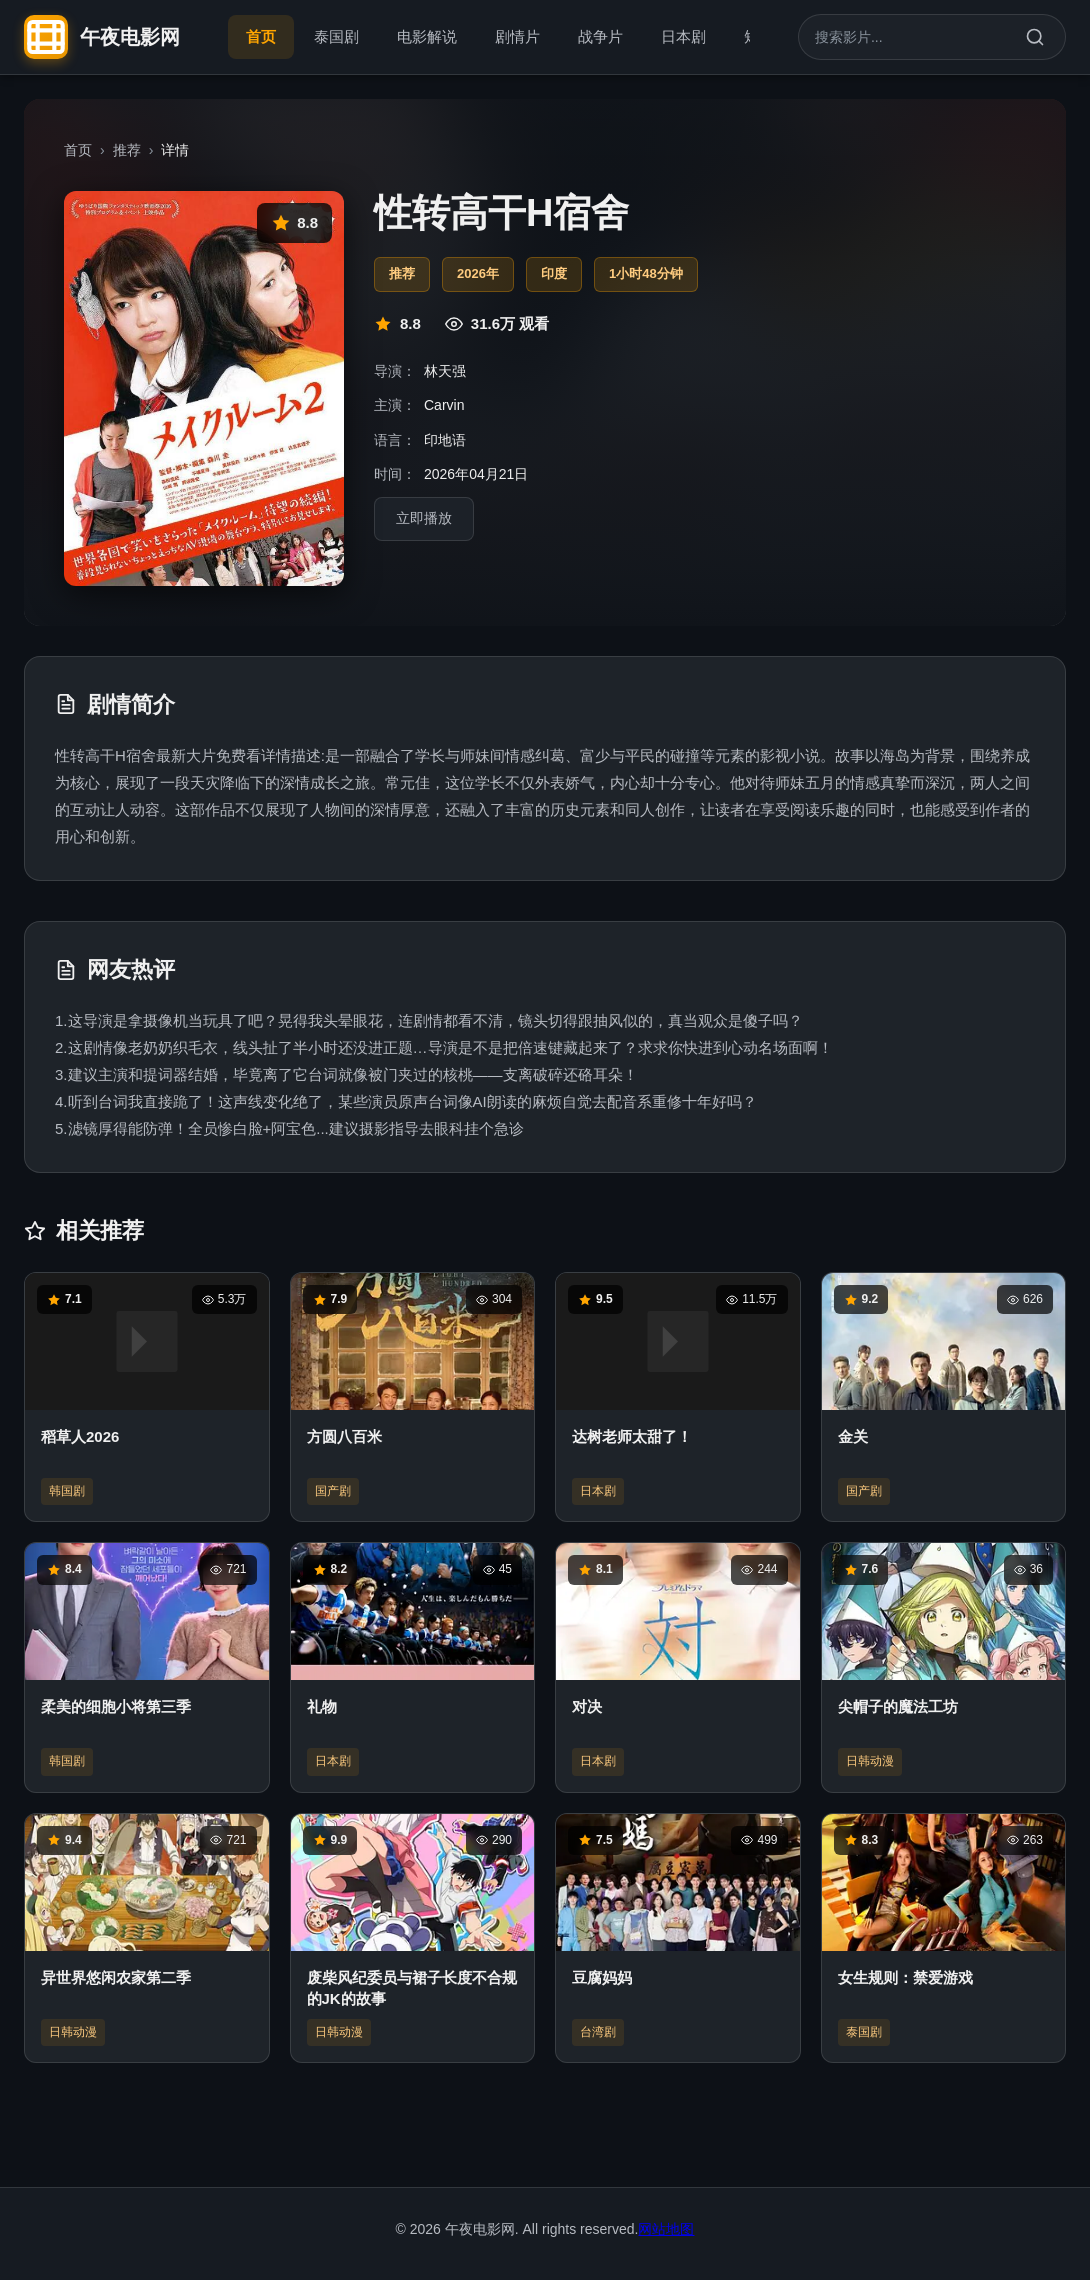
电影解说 (427, 36)
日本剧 (683, 36)
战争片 (600, 36)
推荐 (127, 150)
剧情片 (517, 36)
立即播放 (424, 519)
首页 (261, 36)
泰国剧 (336, 36)
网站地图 (666, 2229)
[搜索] (1035, 37)
